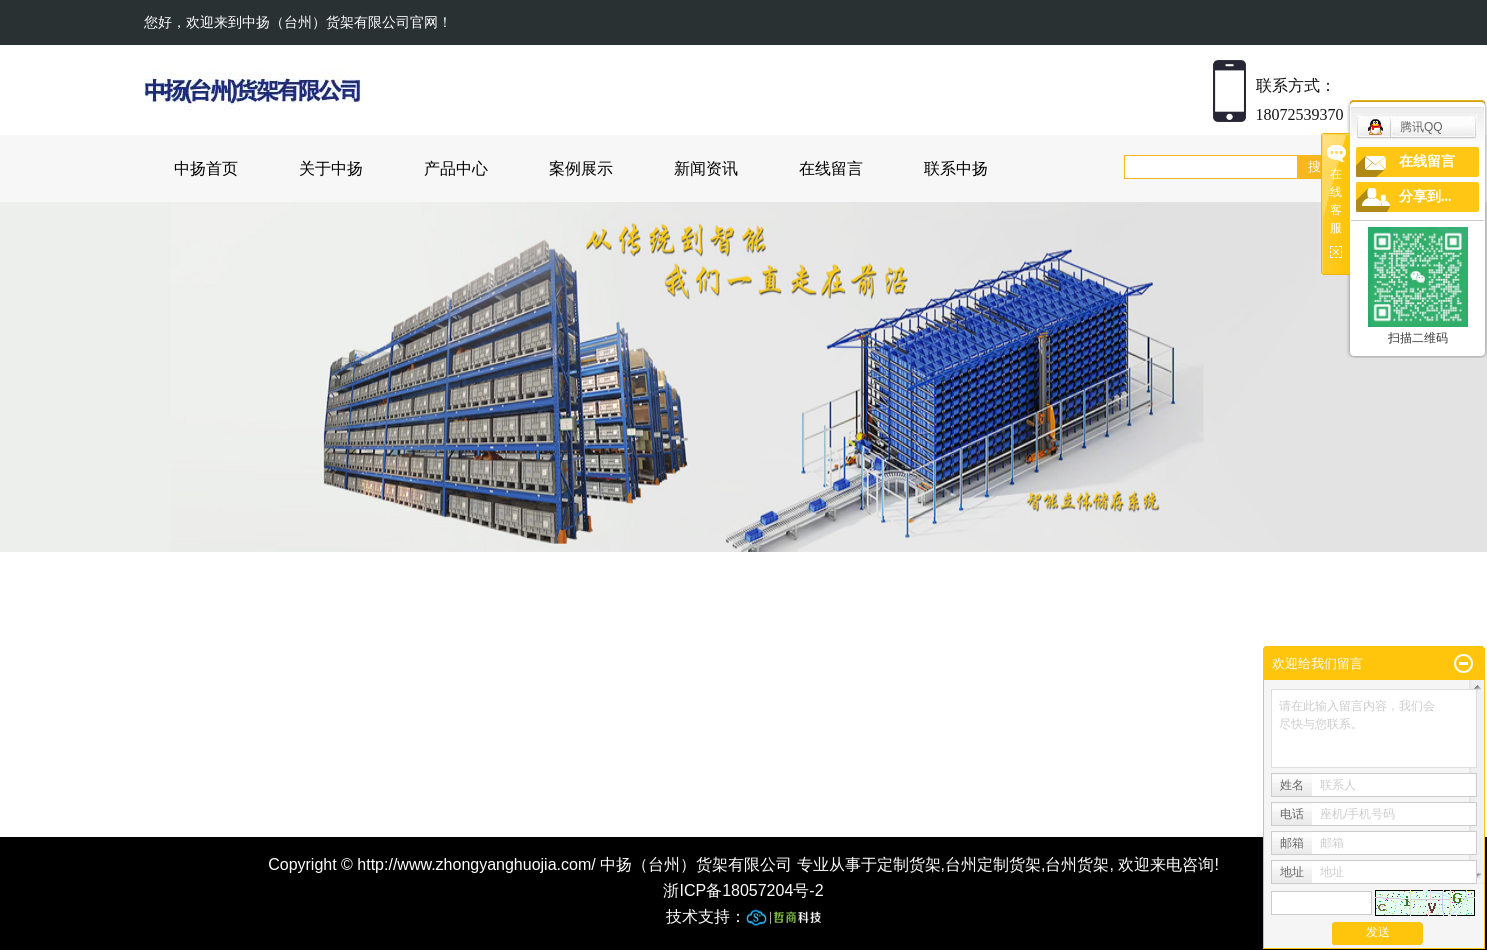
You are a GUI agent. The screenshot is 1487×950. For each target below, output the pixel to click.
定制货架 (909, 864)
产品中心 (456, 168)
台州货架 (1077, 864)
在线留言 (831, 168)
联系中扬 (956, 168)
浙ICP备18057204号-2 (743, 890)
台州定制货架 (993, 864)
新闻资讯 (706, 168)
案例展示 (581, 168)
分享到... (1425, 196)
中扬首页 (206, 168)
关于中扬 (331, 168)
